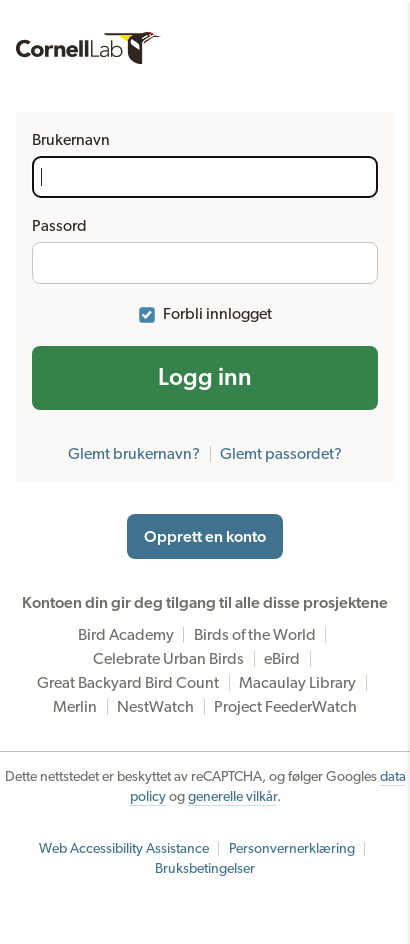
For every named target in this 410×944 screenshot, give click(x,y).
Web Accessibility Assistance (124, 849)
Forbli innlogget (217, 314)
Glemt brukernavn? (134, 454)
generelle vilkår (232, 797)
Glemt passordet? (281, 454)
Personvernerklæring (292, 849)
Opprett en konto (205, 537)
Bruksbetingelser (205, 869)
